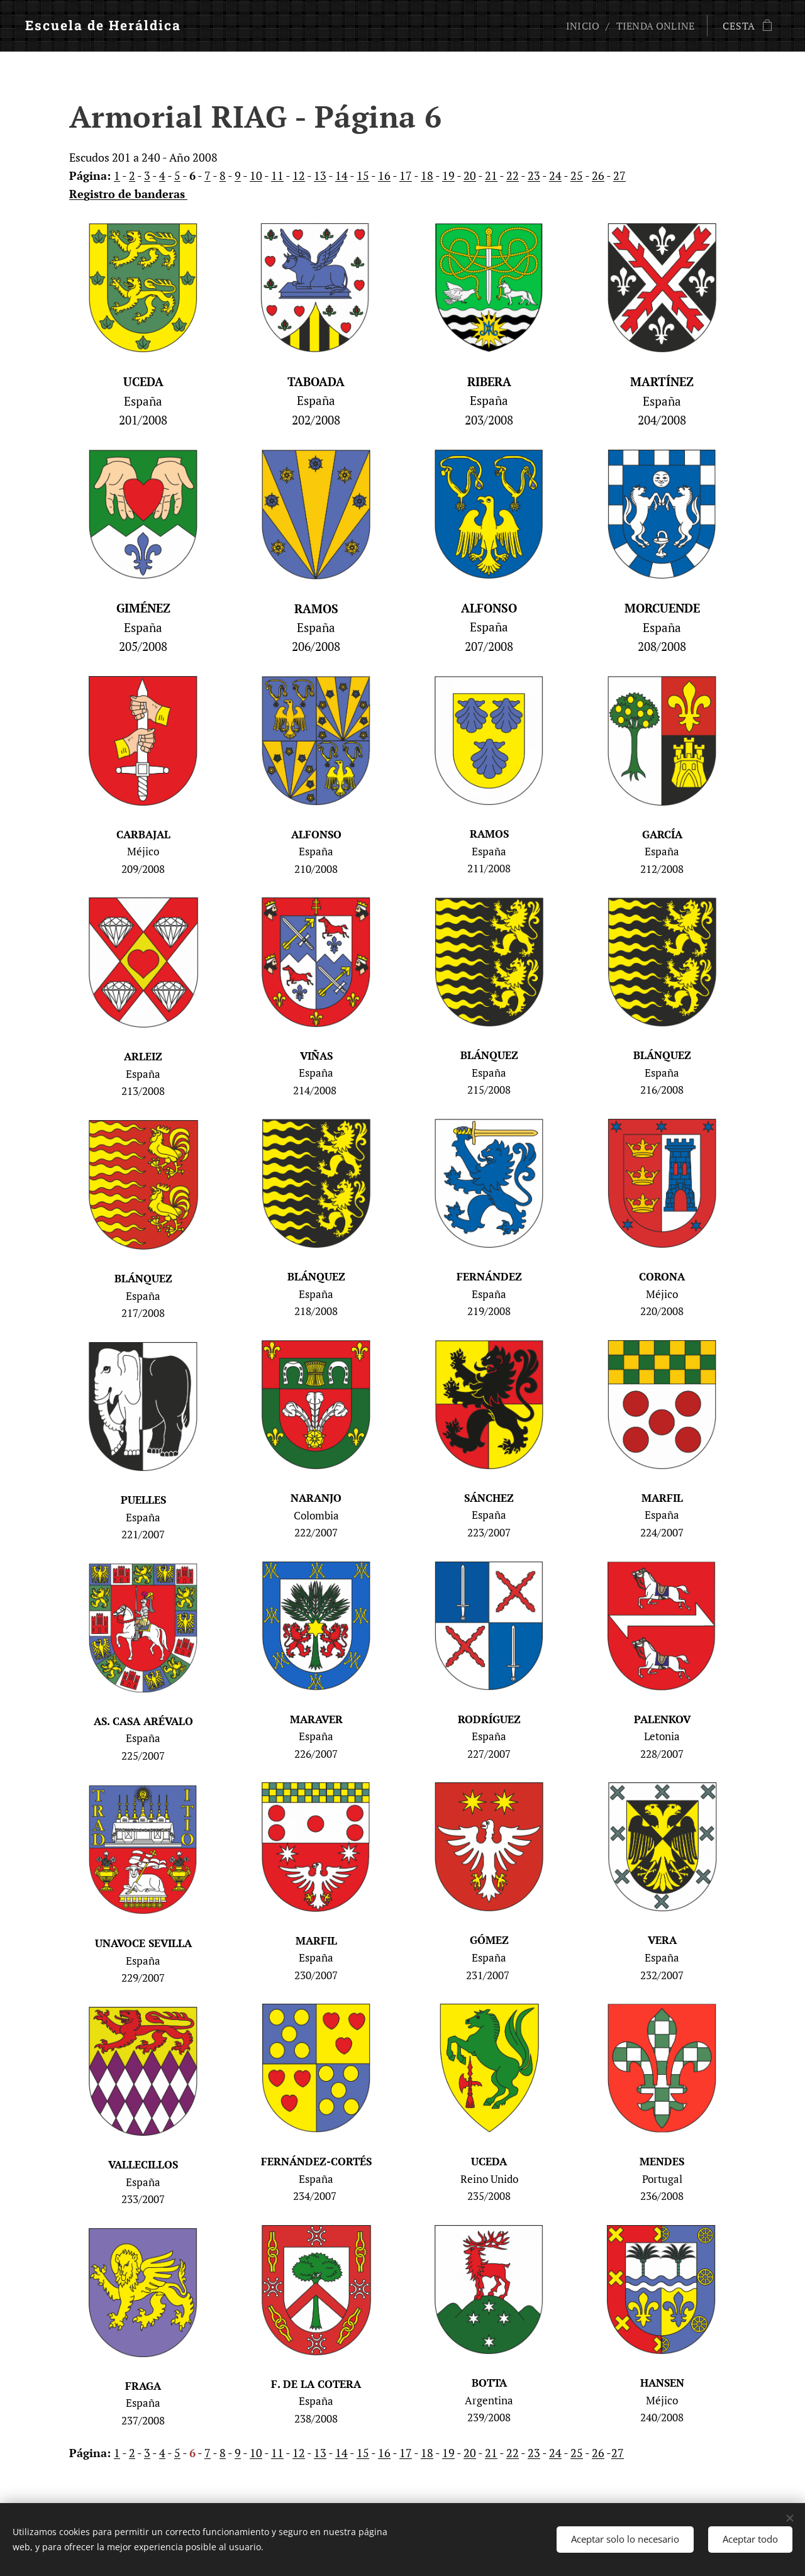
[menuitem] (580, 26)
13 (320, 175)
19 (448, 175)
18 (427, 175)
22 (512, 175)
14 (341, 175)
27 (619, 175)
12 (298, 175)
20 (470, 175)
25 (576, 175)
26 (598, 175)
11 (277, 175)
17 (405, 175)
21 (491, 175)
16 (384, 175)
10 (256, 175)
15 (363, 175)
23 (534, 175)
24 (555, 175)
